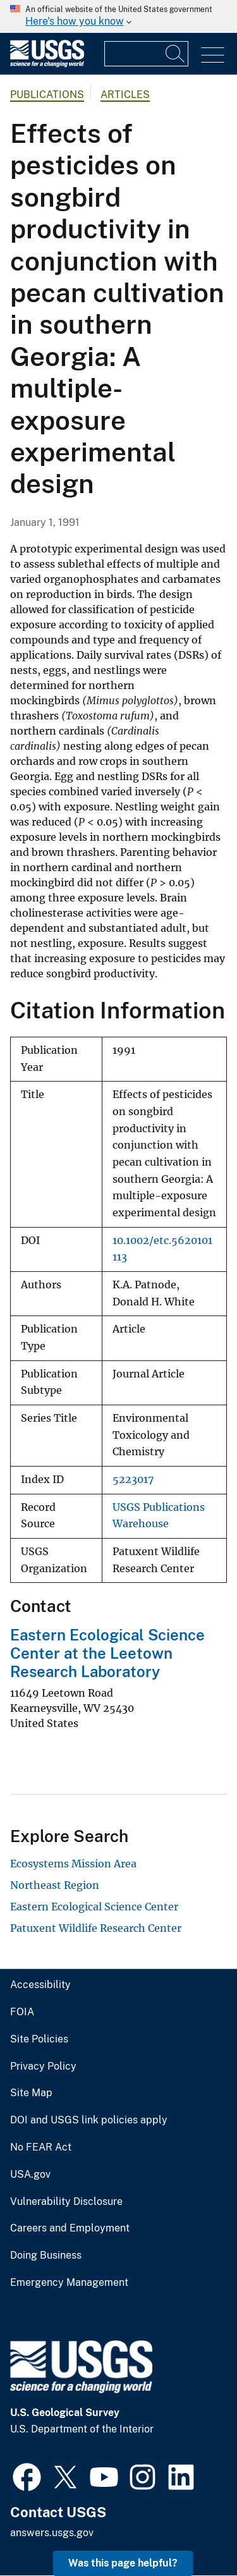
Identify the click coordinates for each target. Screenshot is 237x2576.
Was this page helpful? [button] (123, 2563)
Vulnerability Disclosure (66, 2201)
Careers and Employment (70, 2228)
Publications (47, 95)
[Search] (175, 53)
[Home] (47, 64)
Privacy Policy (43, 2066)
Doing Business (46, 2255)
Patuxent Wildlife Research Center (95, 1928)
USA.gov (30, 2174)
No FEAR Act (40, 2147)
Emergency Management (69, 2282)
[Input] (146, 53)
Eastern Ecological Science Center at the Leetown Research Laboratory (107, 1653)
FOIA (22, 2012)
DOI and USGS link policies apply (88, 2120)
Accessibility (40, 1985)
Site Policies (39, 2039)
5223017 (133, 1480)
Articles (125, 95)
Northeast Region (54, 1885)
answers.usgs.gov (52, 2533)
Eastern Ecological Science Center (94, 1906)
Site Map (31, 2093)
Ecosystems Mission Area (73, 1863)
